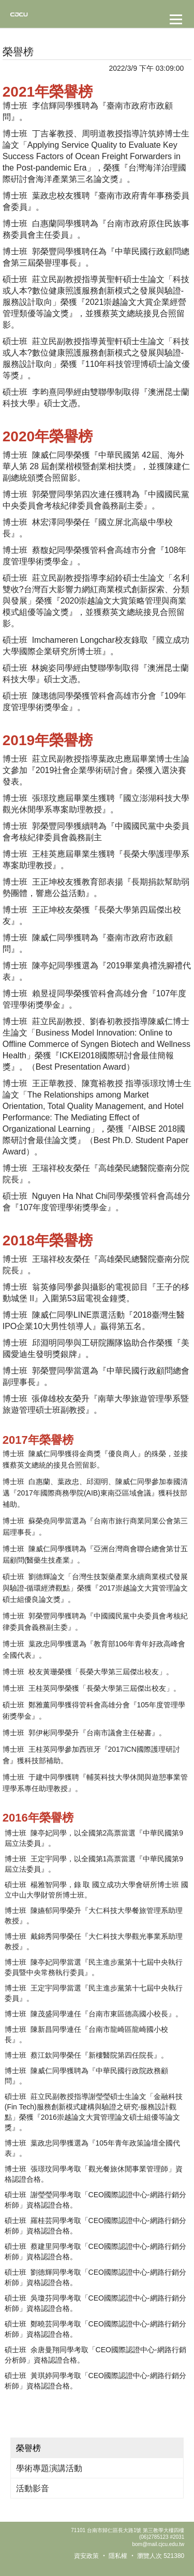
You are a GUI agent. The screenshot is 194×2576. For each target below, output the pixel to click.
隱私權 (118, 2555)
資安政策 (86, 2555)
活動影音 (32, 2488)
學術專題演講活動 (49, 2468)
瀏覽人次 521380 (160, 2555)
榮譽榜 (28, 2448)
